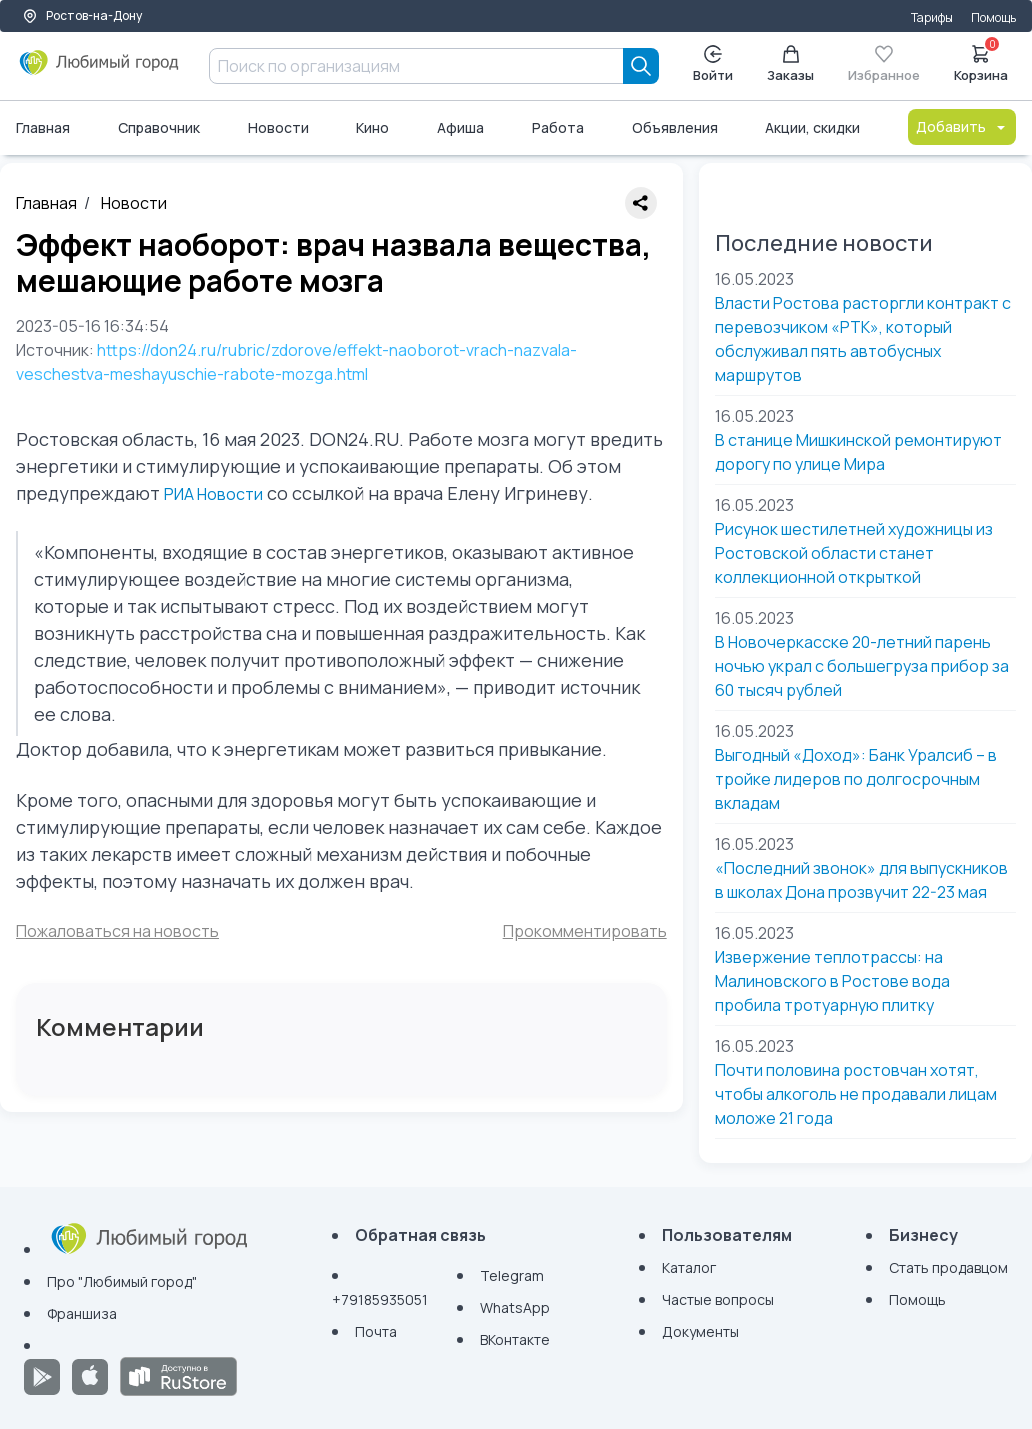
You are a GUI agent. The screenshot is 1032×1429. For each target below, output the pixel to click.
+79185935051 (380, 1299)
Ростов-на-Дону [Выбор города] (82, 15)
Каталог (689, 1267)
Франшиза (82, 1313)
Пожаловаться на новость (117, 931)
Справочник (159, 127)
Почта (376, 1331)
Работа (558, 127)
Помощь (993, 17)
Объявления (675, 127)
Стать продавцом (948, 1267)
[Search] (641, 66)
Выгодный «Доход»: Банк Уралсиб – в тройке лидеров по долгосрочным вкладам (856, 779)
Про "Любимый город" (122, 1281)
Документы (700, 1331)
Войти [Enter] (713, 64)
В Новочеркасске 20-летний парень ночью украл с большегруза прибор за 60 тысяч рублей (862, 666)
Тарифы (932, 17)
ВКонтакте (515, 1339)
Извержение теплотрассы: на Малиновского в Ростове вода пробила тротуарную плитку (832, 981)
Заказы (790, 64)
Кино (372, 127)
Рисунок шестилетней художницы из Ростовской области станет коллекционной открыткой (854, 553)
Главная (43, 127)
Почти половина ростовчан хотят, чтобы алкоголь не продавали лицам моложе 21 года (856, 1094)
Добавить (962, 126)
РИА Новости (213, 494)
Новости (278, 127)
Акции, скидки (812, 127)
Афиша (460, 127)
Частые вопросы (718, 1299)
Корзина (981, 62)
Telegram (512, 1275)
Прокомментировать (585, 931)
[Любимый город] (99, 70)
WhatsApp (515, 1307)
